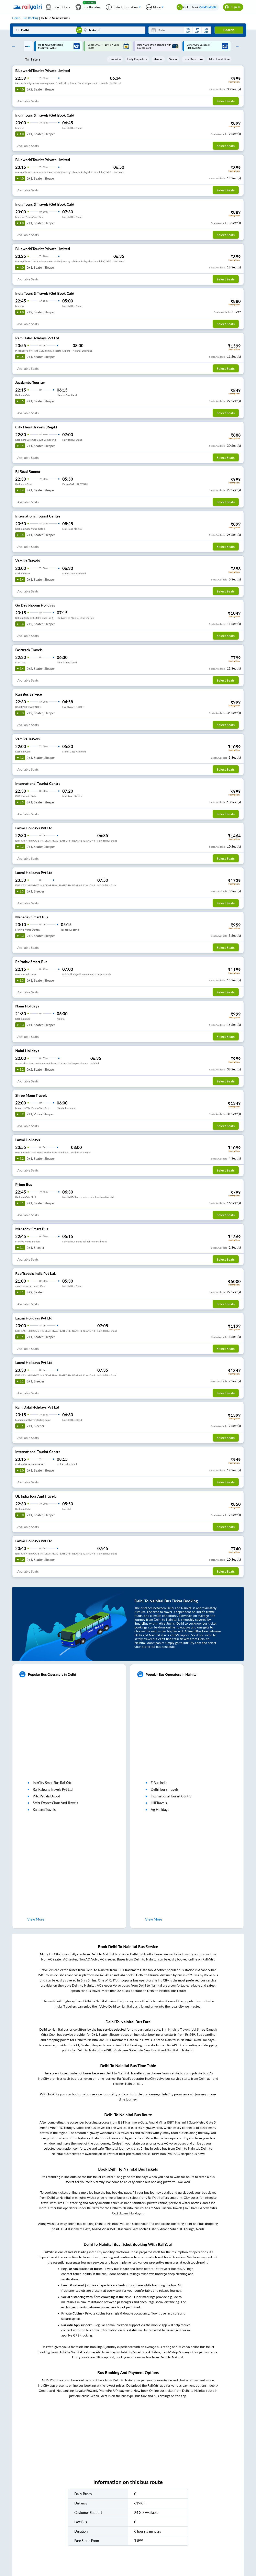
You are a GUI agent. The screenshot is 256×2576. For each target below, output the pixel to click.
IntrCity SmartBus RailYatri (52, 1783)
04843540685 (208, 7)
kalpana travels (44, 1809)
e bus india (159, 1783)
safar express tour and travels (55, 1803)
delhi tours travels (164, 1789)
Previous (13, 46)
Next (236, 46)
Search (228, 30)
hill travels (159, 1803)
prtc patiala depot (46, 1796)
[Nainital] (113, 30)
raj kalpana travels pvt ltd (53, 1789)
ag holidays (160, 1809)
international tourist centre (171, 1796)
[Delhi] (45, 30)
